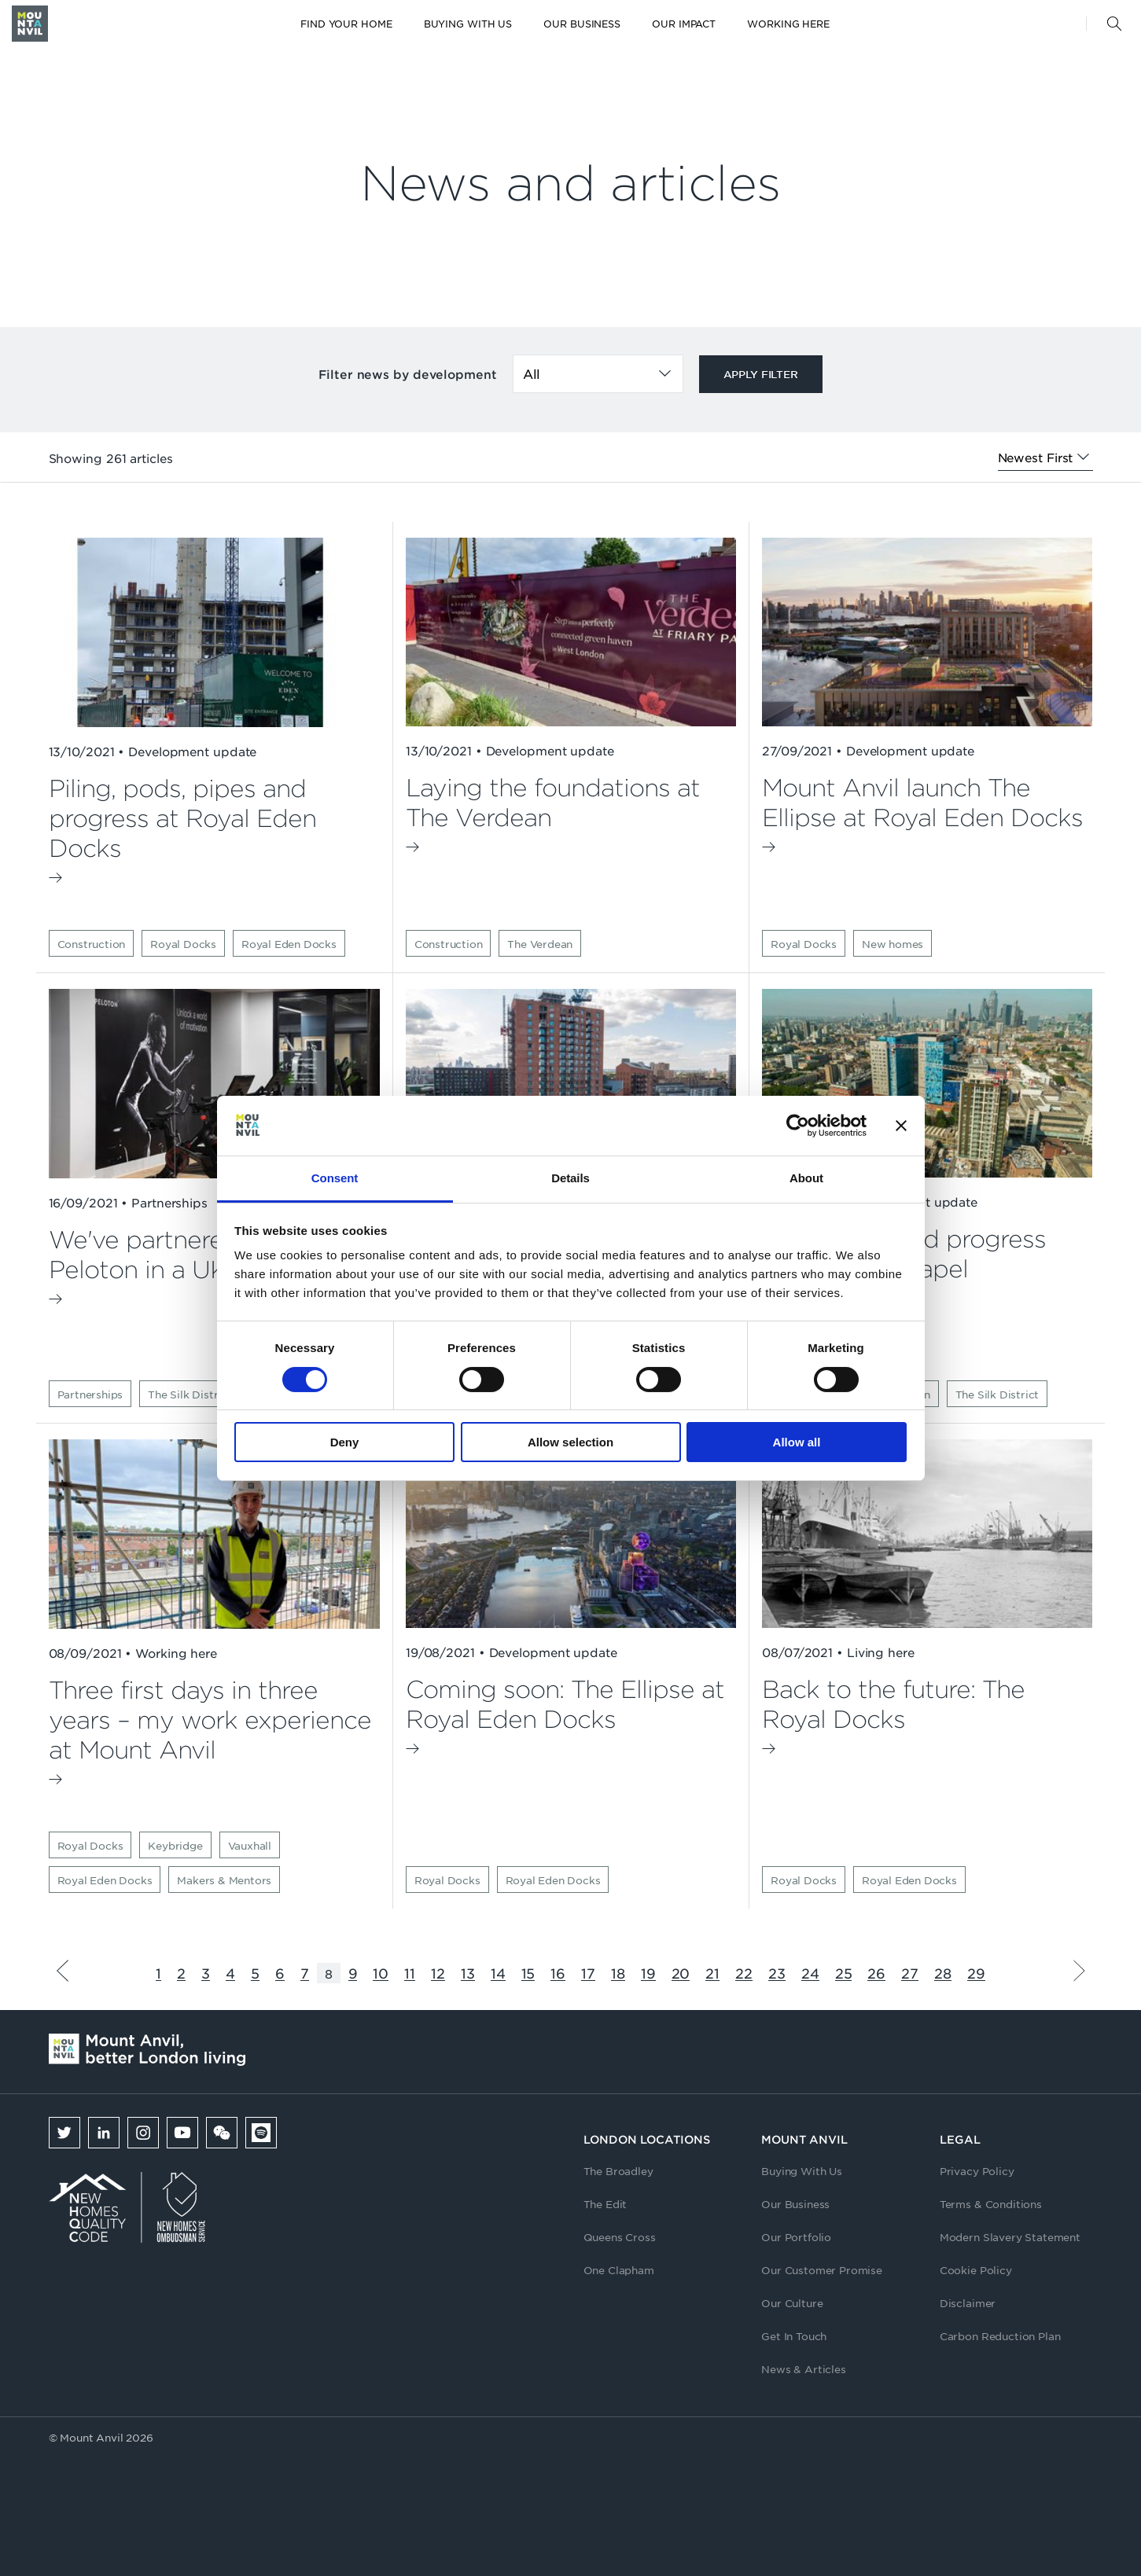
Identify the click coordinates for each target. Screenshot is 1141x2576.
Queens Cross (619, 2236)
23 (777, 1973)
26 (876, 1973)
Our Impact (684, 23)
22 (744, 1973)
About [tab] (806, 1178)
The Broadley (618, 2170)
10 (380, 1973)
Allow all (797, 1442)
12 (438, 1973)
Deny (344, 1442)
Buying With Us (801, 2170)
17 (588, 1973)
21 (712, 1973)
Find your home (346, 23)
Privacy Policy (977, 2170)
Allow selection (570, 1442)
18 (618, 1973)
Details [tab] (570, 1178)
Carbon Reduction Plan (1000, 2336)
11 (409, 1973)
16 (557, 1973)
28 (942, 1973)
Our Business (581, 23)
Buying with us (468, 23)
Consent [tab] (334, 1178)
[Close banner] (901, 1125)
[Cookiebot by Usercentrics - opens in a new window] (798, 1125)
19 (648, 1973)
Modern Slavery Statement (1010, 2236)
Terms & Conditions (991, 2203)
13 (468, 1973)
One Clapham (618, 2270)
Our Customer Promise (821, 2270)
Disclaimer (968, 2303)
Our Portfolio (796, 2236)
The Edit (605, 2203)
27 (909, 1973)
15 (528, 1973)
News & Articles (803, 2369)
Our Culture (792, 2303)
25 (843, 1973)
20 (681, 1973)
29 (976, 1973)
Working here (788, 23)
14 (498, 1973)
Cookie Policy (976, 2270)
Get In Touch (793, 2336)
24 (810, 1973)
